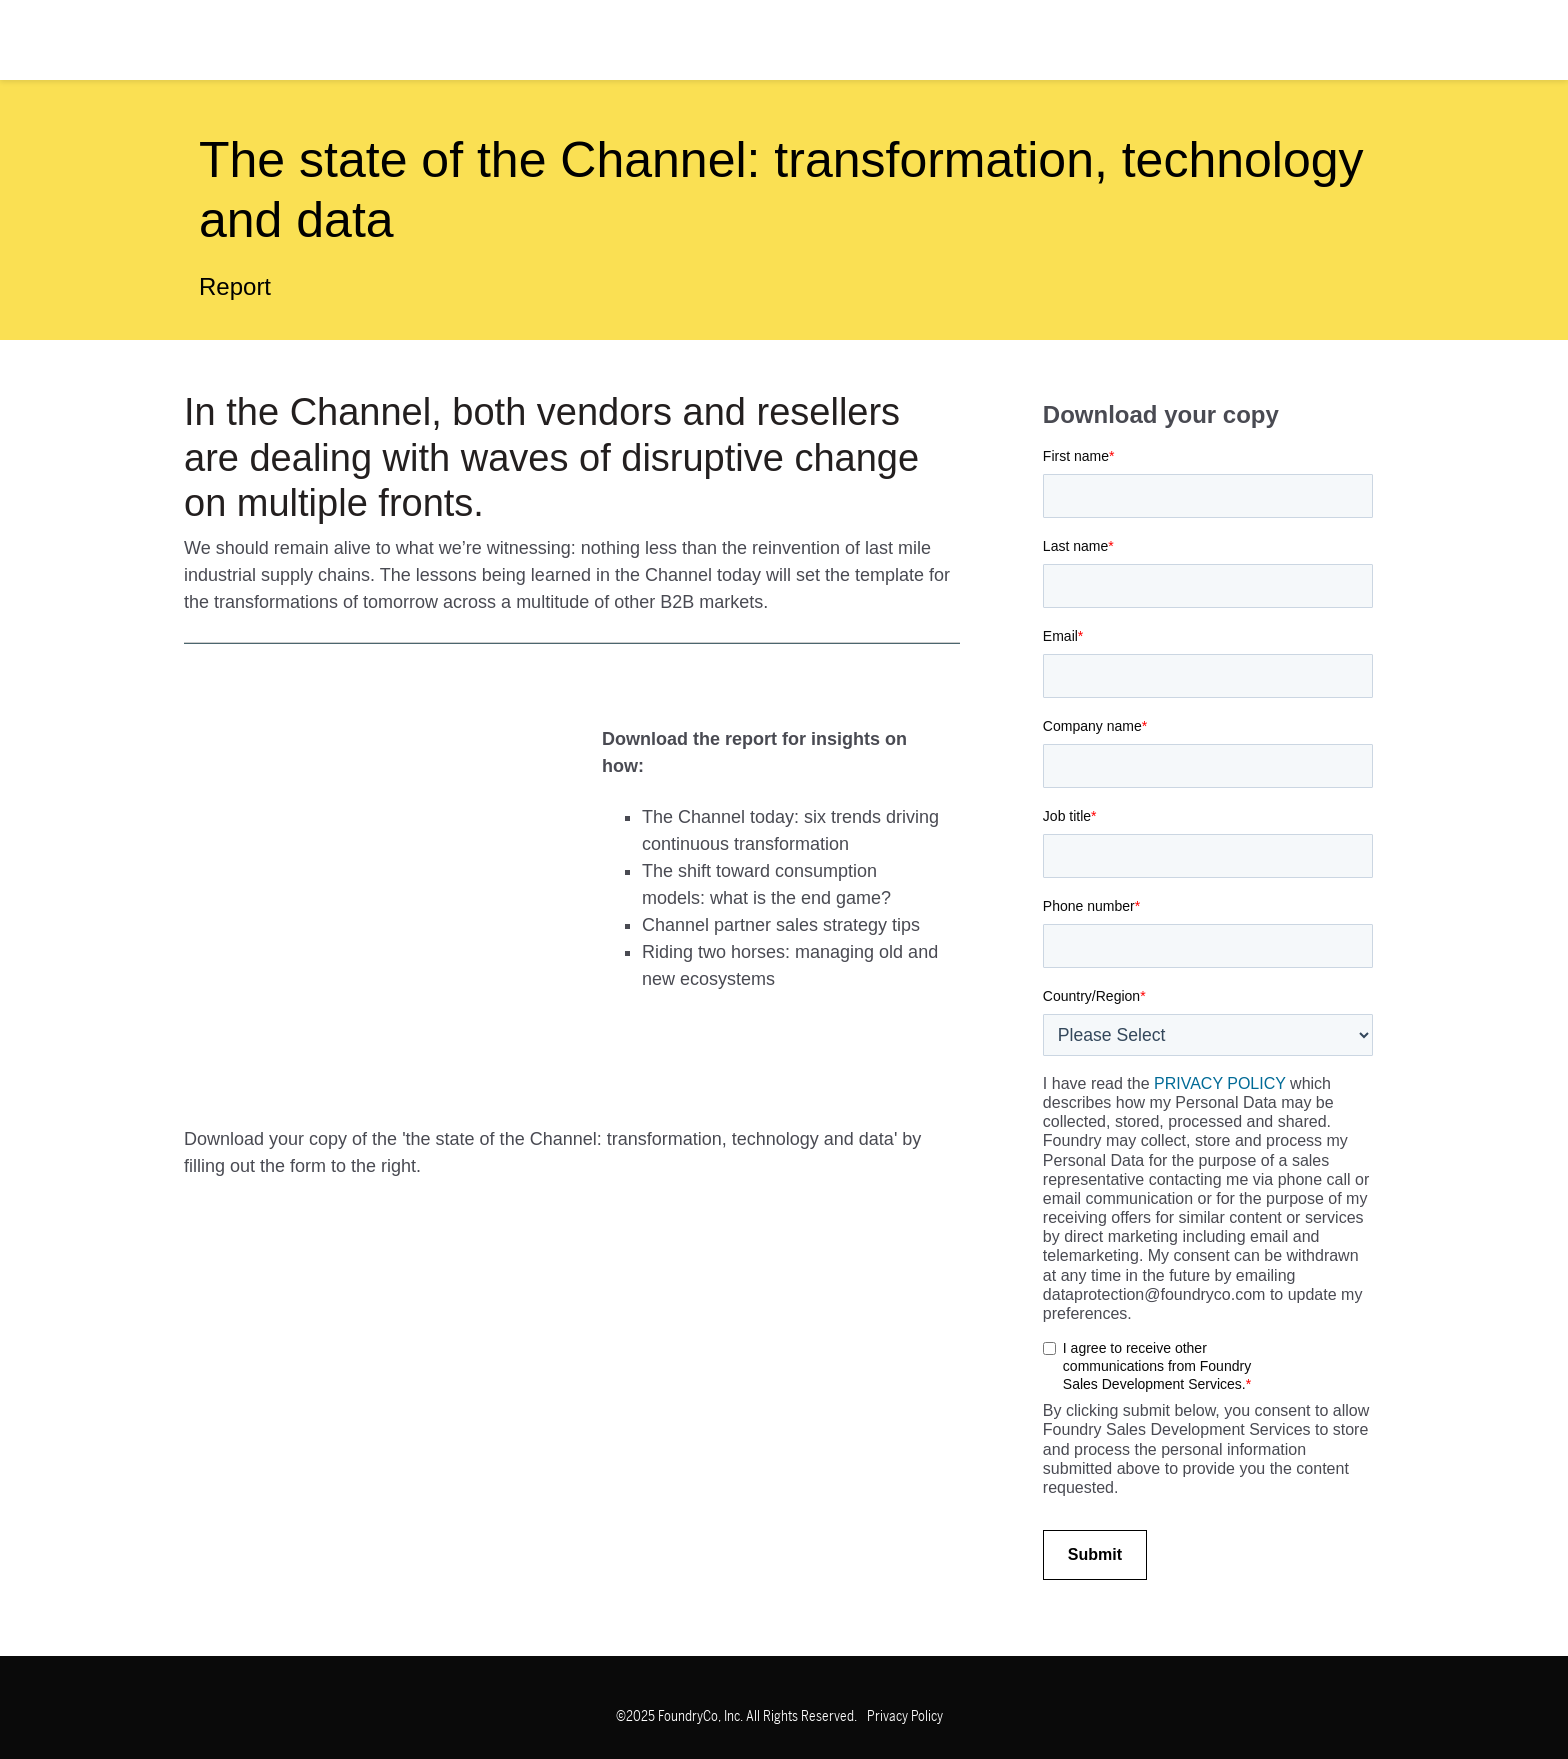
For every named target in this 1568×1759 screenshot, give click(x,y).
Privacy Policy (905, 1716)
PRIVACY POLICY (1220, 1083)
